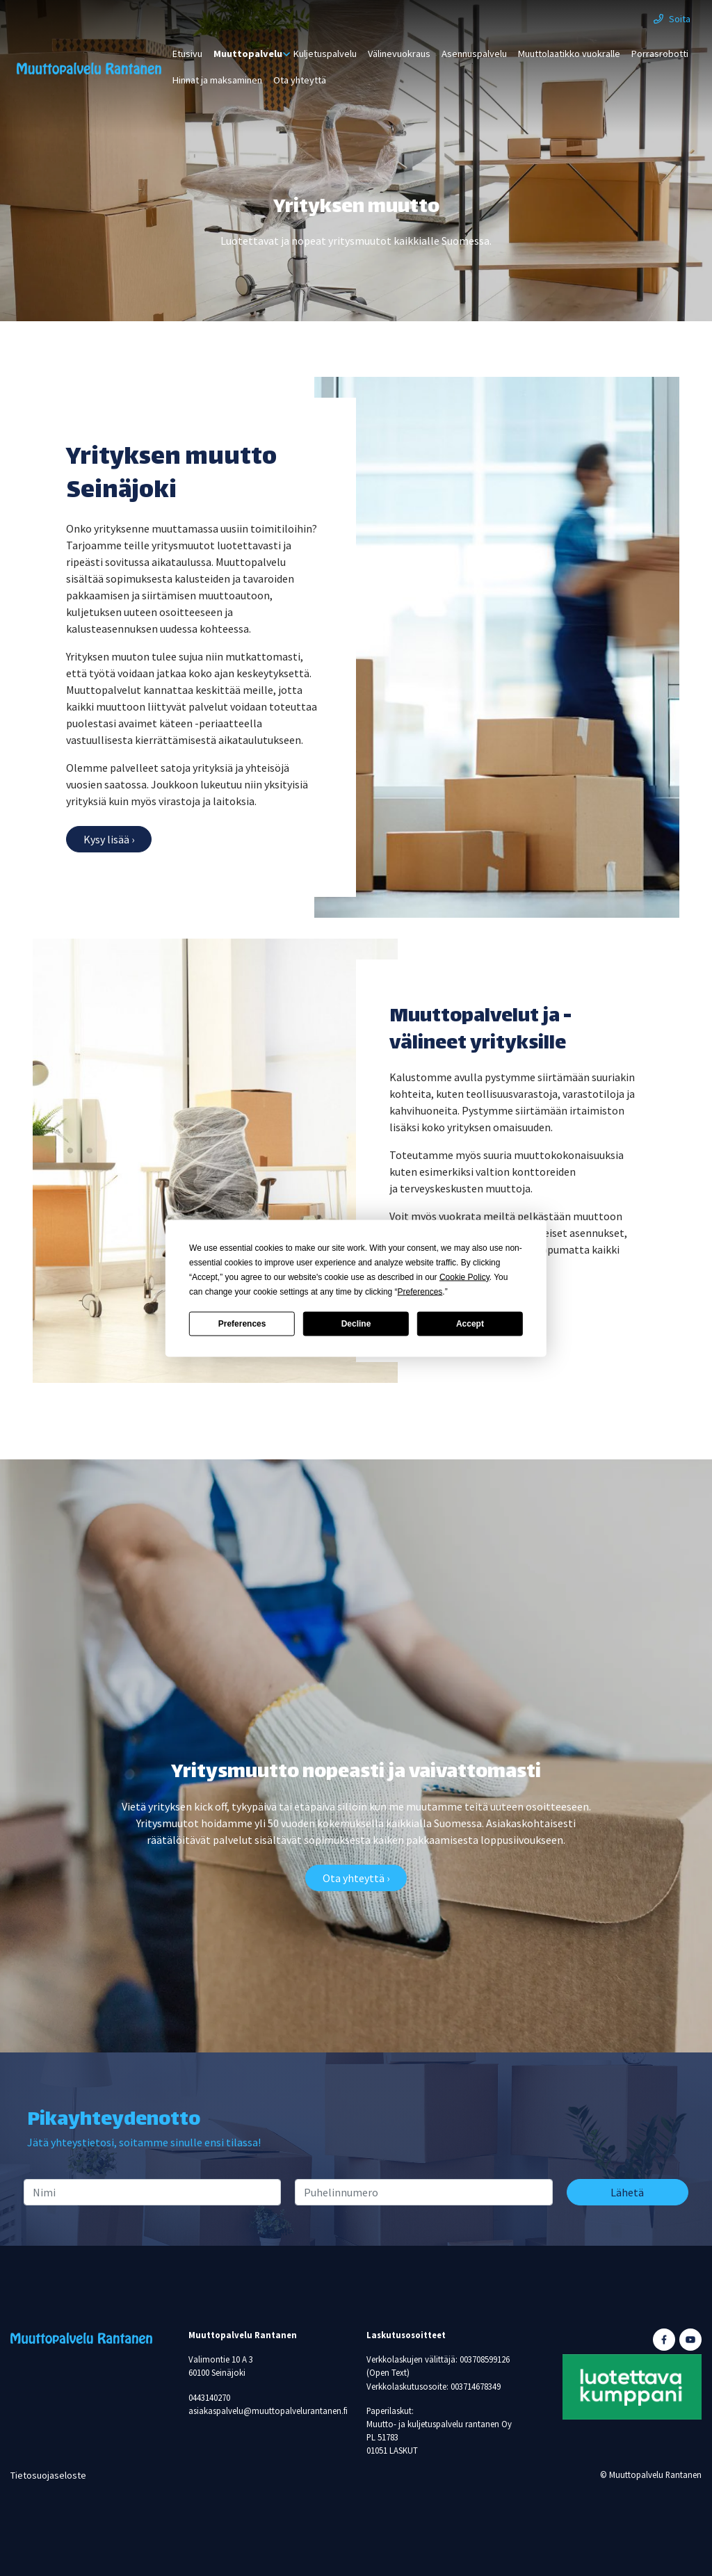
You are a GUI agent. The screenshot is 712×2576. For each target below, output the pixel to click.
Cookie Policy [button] (464, 1276)
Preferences (242, 1324)
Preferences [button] (420, 1291)
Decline (356, 1324)
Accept (470, 1324)
